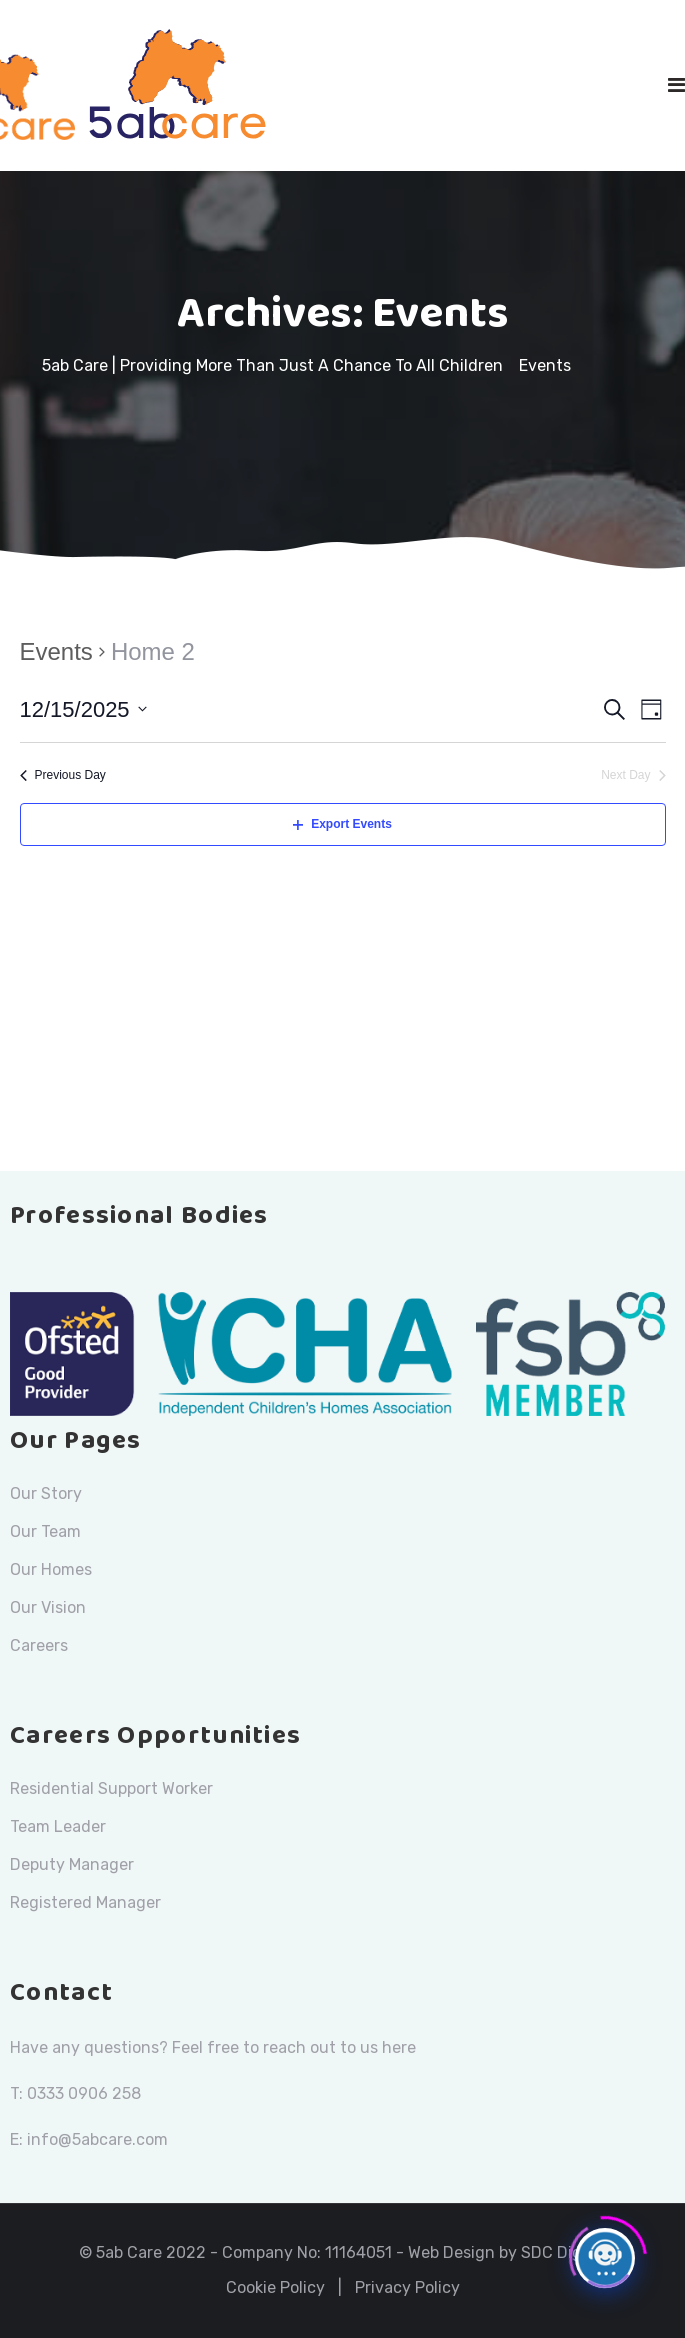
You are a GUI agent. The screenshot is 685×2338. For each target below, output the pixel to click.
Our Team (45, 1532)
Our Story (46, 1494)
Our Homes (51, 1570)
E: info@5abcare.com (89, 2139)
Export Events (342, 824)
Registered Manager (85, 1903)
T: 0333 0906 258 (75, 2093)
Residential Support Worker (111, 1789)
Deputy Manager (72, 1865)
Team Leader (58, 1827)
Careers (39, 1646)
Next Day (633, 775)
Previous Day (63, 775)
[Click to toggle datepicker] (83, 709)
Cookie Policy (275, 2287)
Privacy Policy (407, 2287)
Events (56, 651)
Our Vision (48, 1608)
